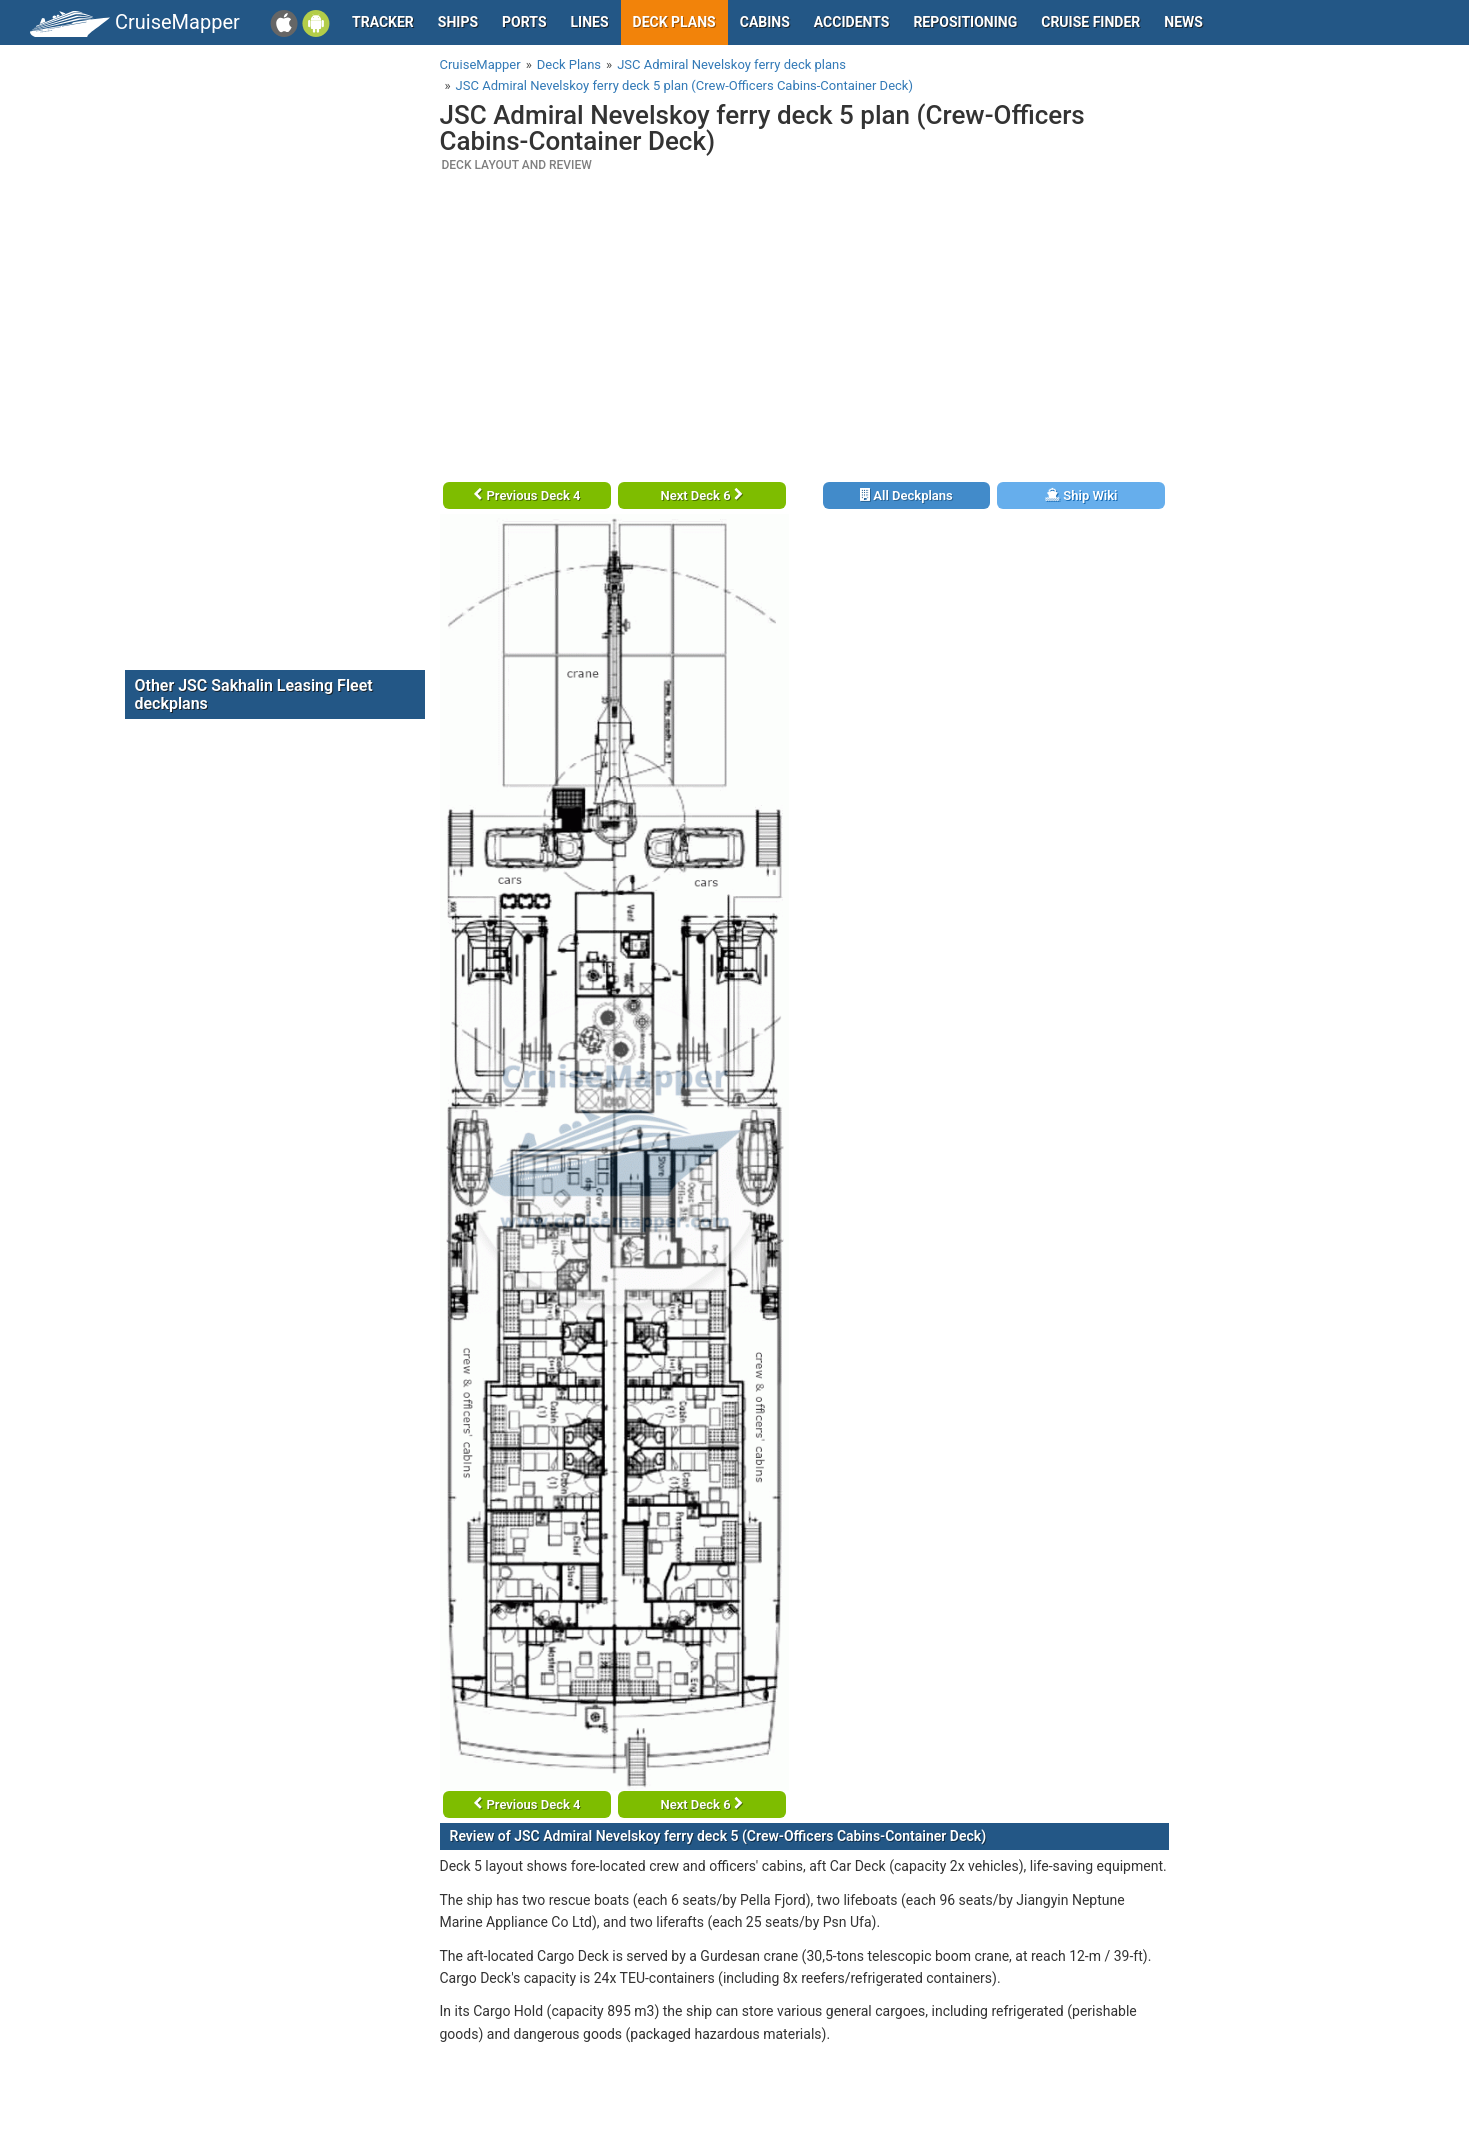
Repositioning (965, 22)
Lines (590, 22)
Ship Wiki (1081, 495)
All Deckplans (906, 495)
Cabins (765, 22)
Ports (524, 22)
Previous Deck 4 (526, 495)
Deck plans (674, 22)
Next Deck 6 (701, 495)
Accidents (852, 22)
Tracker (383, 22)
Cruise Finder (1090, 22)
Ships (458, 22)
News (1183, 22)
